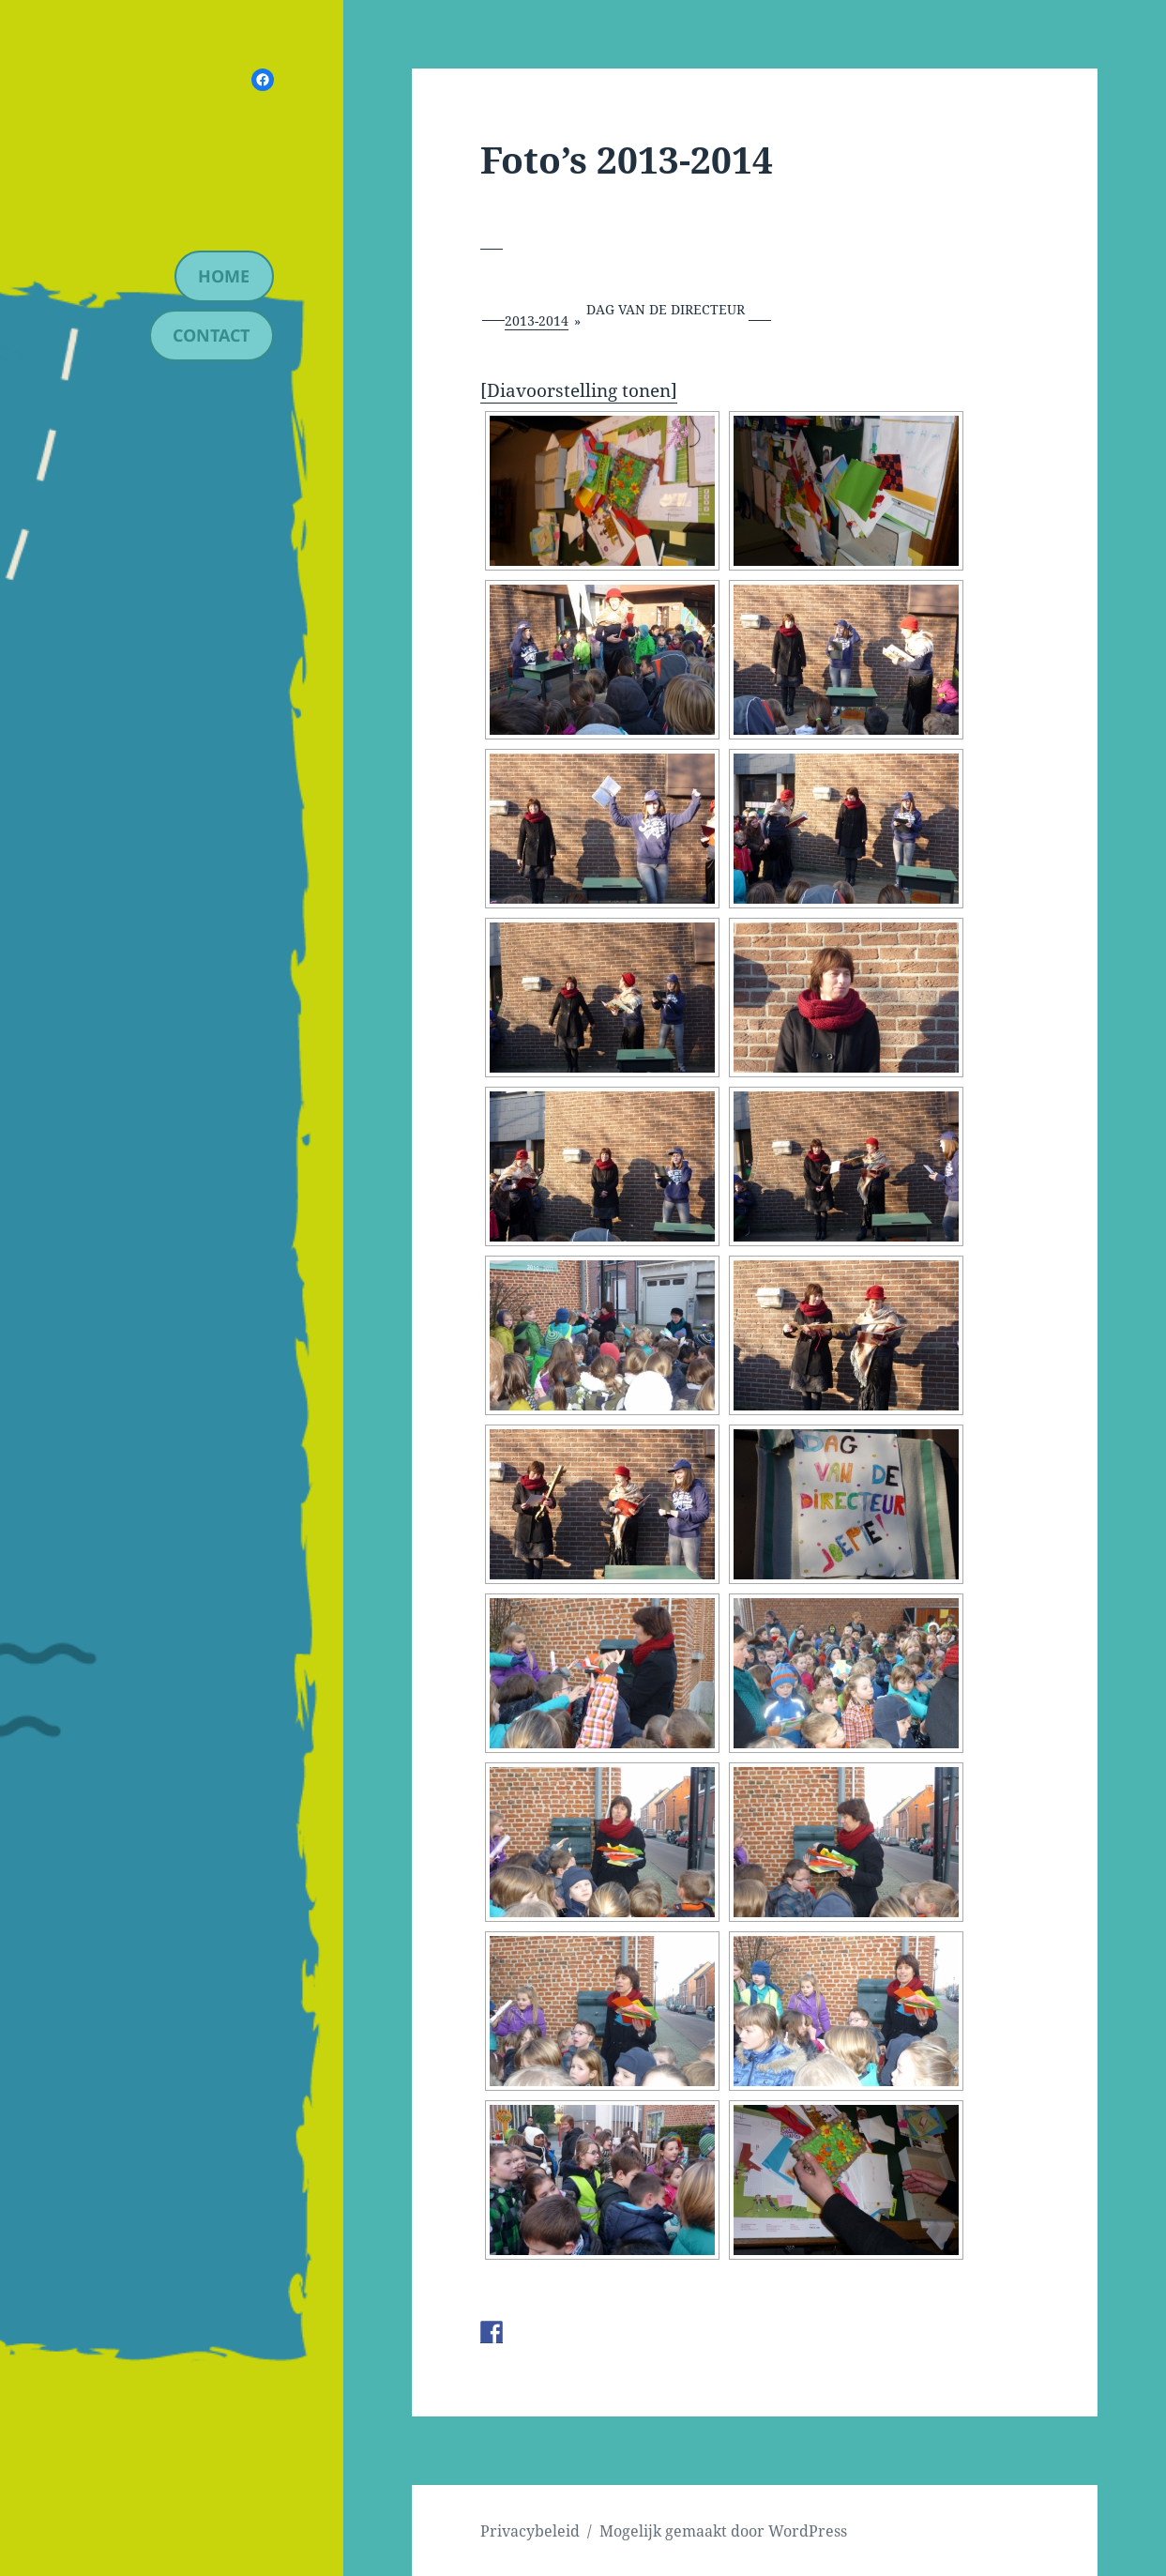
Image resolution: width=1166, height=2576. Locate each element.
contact (211, 335)
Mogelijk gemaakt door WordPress (723, 2531)
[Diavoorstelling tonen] (578, 390)
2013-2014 (536, 320)
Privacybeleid (530, 2531)
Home (224, 276)
